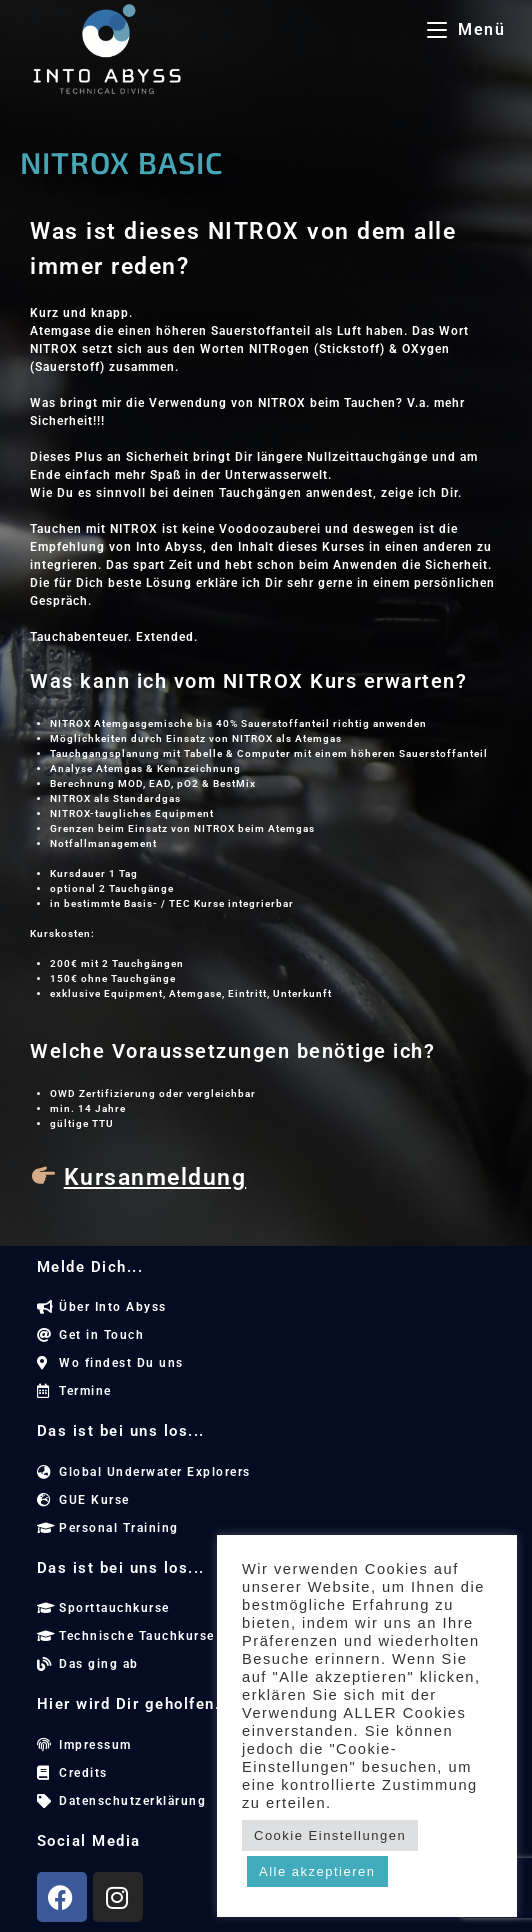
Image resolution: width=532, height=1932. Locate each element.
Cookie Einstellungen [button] (330, 1835)
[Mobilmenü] (466, 29)
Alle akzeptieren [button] (317, 1871)
